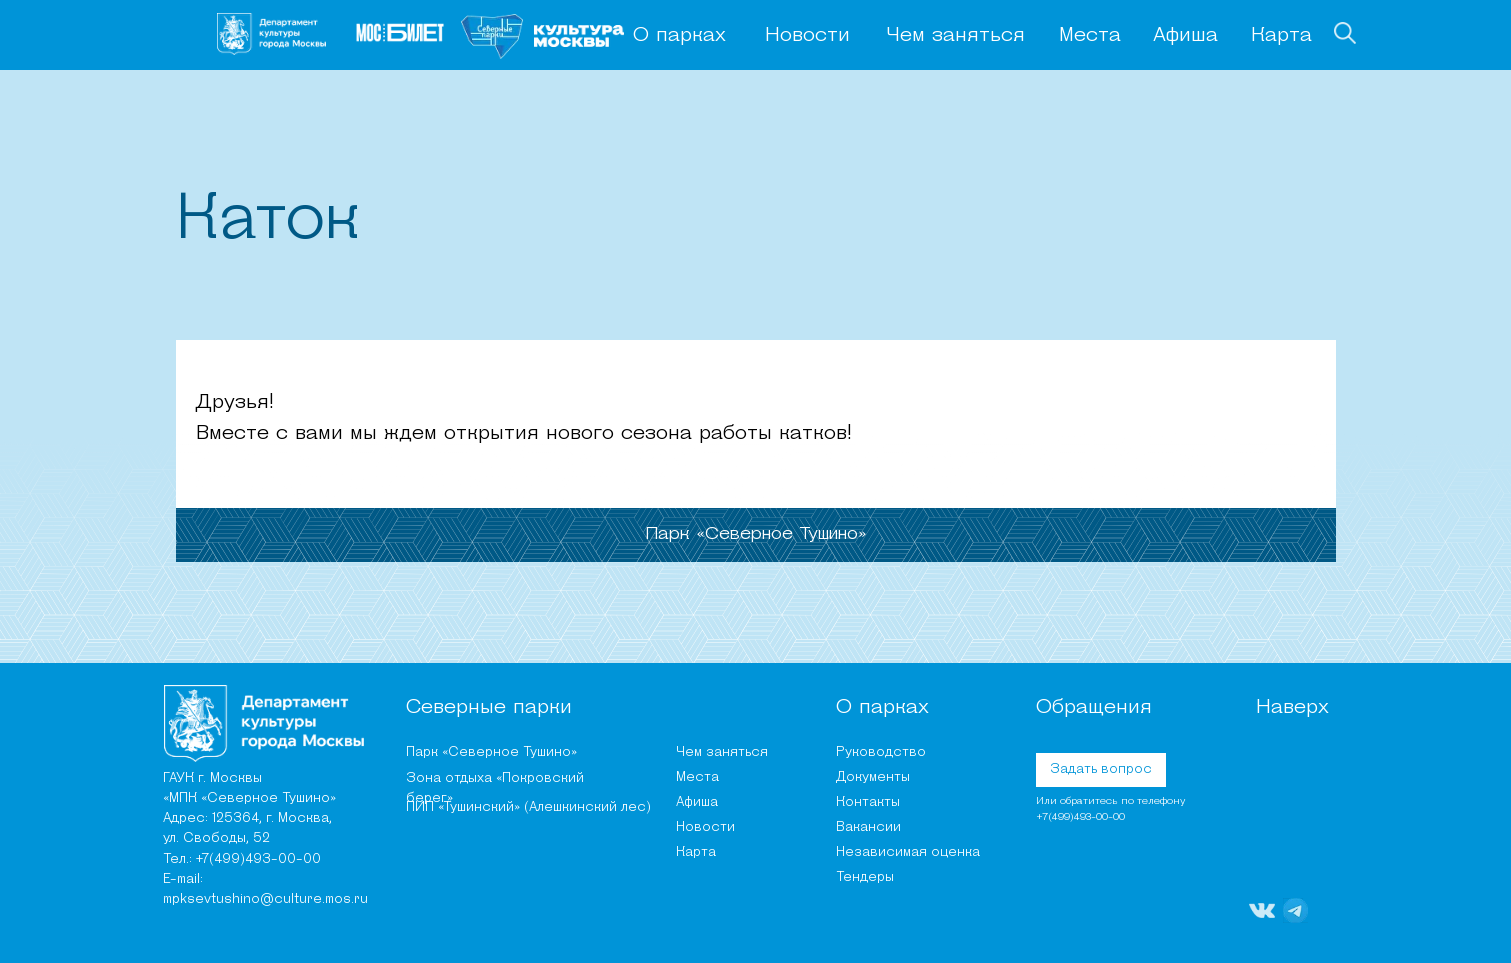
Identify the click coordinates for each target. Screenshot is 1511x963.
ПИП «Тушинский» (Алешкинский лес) (528, 807)
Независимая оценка (908, 852)
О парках (679, 36)
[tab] (756, 535)
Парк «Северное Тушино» (491, 752)
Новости (807, 36)
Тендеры (865, 877)
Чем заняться (955, 36)
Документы (873, 777)
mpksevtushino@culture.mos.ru (265, 899)
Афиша (1185, 36)
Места (1090, 36)
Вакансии (868, 827)
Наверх (1292, 708)
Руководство (881, 752)
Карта (1281, 36)
